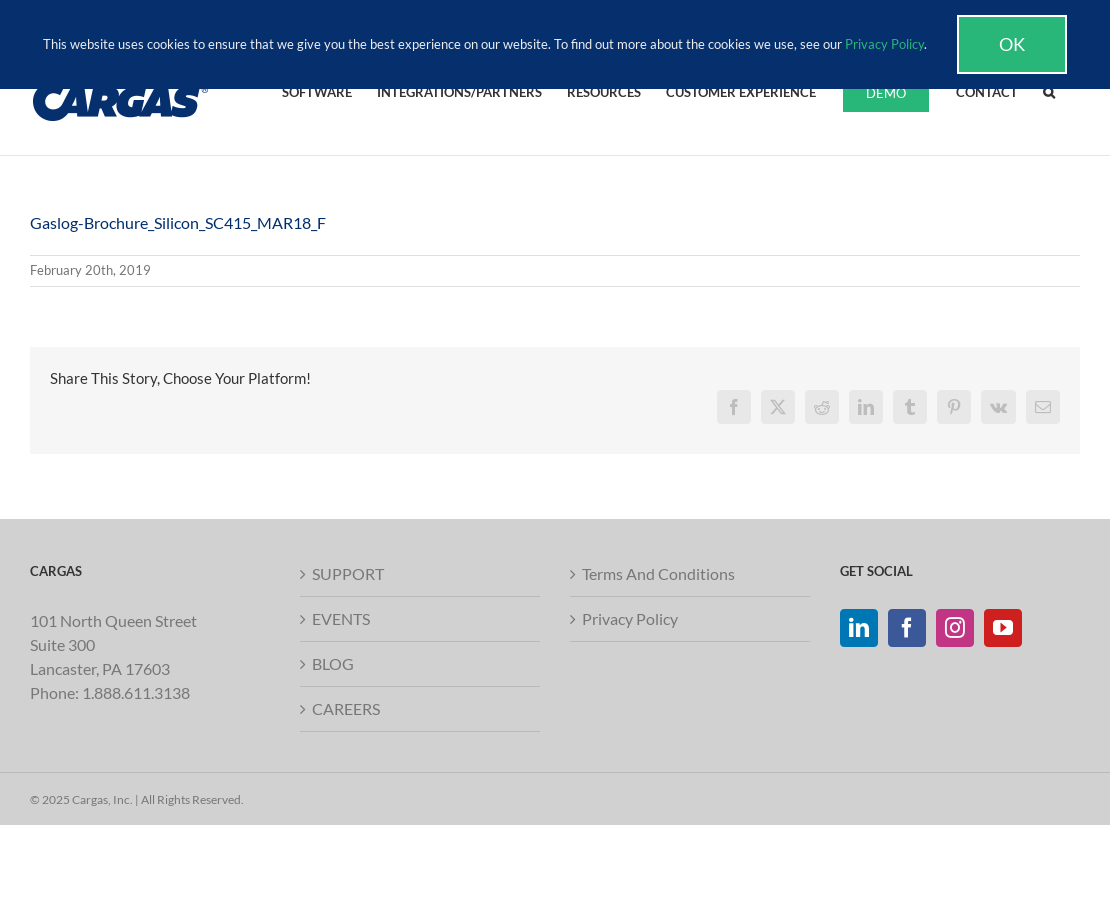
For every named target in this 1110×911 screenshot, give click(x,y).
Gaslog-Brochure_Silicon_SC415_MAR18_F (178, 222)
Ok (1012, 44)
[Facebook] (907, 628)
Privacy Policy (630, 618)
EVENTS (341, 618)
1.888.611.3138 (136, 692)
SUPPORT (348, 573)
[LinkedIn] (859, 628)
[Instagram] (955, 628)
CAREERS (346, 708)
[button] (1049, 91)
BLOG (333, 663)
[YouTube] (1003, 628)
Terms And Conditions (658, 573)
